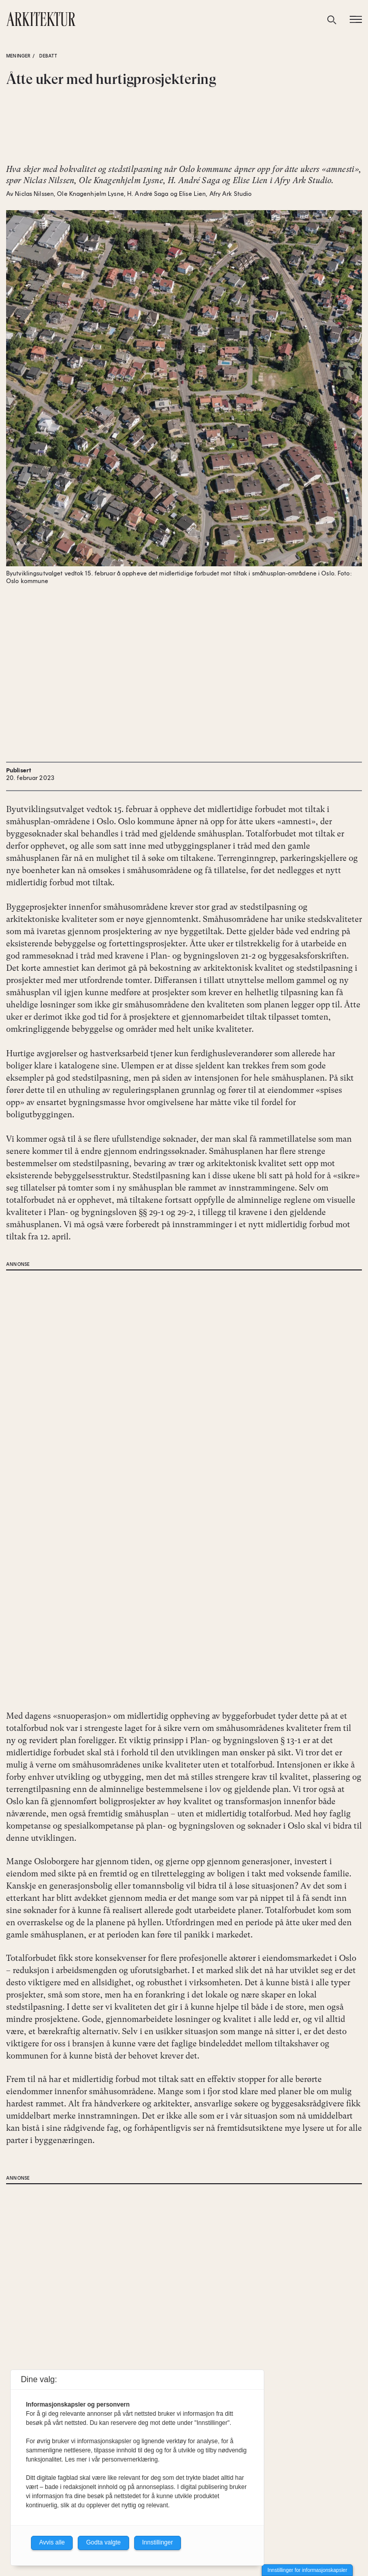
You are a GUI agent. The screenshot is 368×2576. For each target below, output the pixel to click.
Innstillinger (157, 2542)
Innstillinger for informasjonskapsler (307, 2570)
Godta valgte (103, 2542)
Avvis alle (52, 2542)
